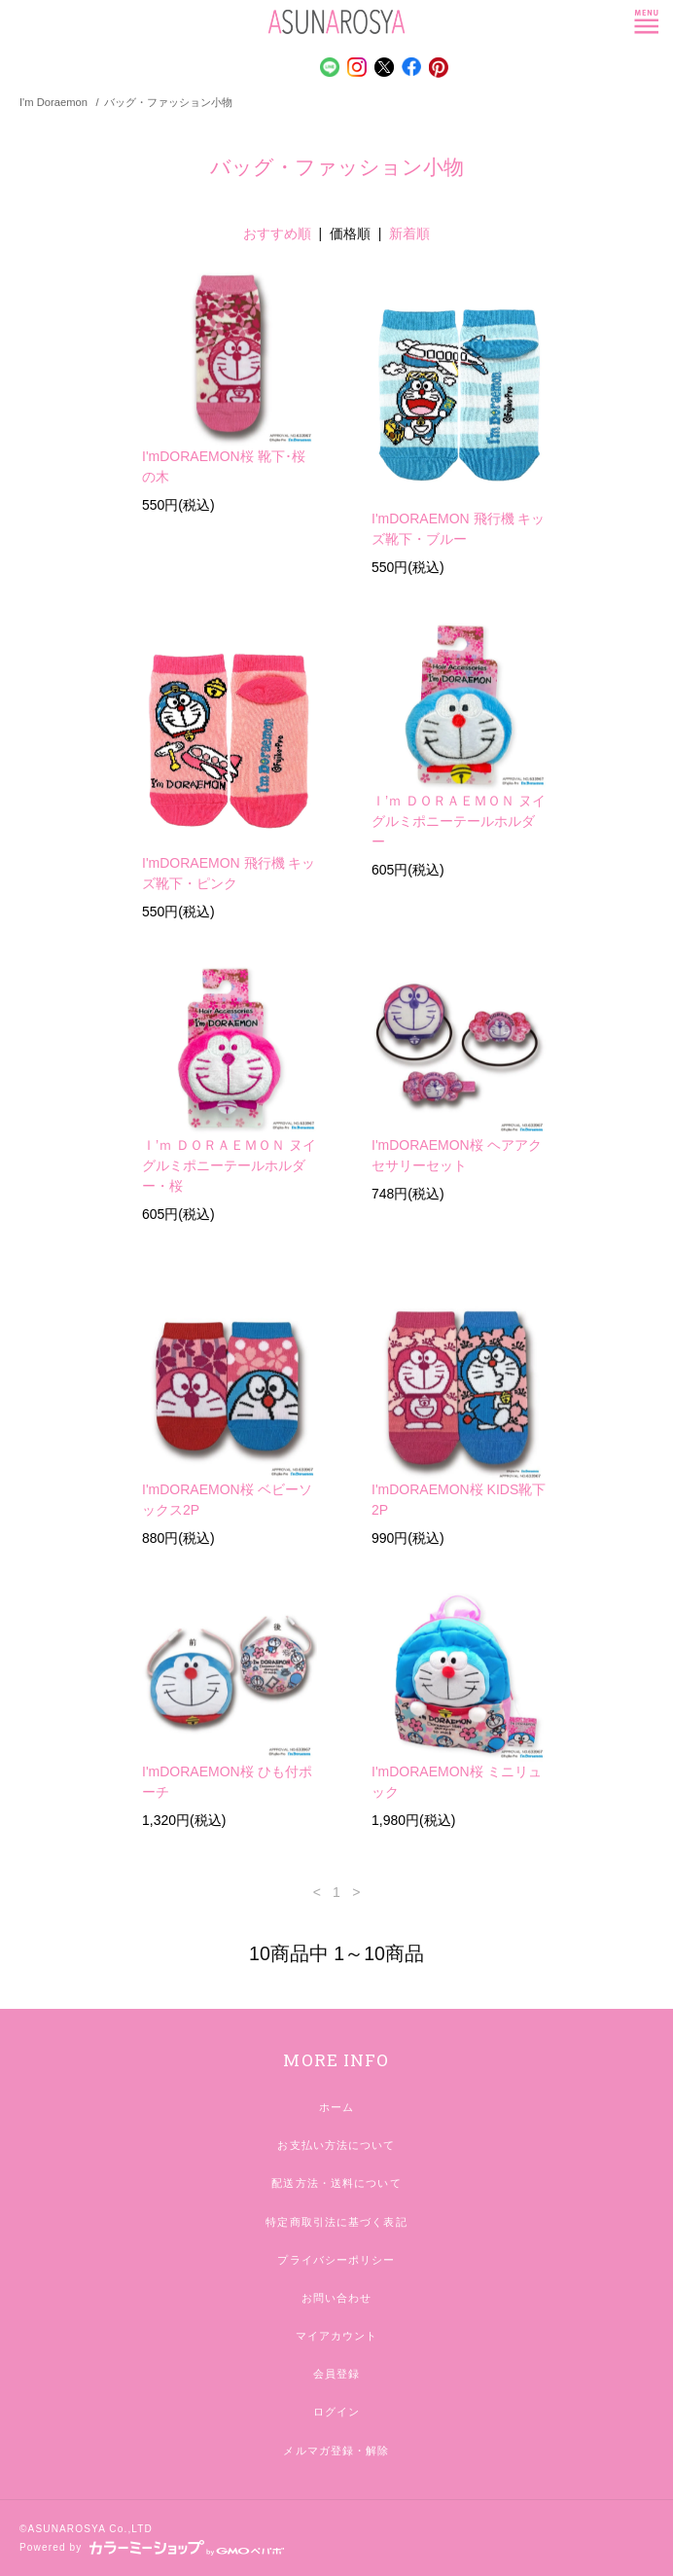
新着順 (409, 233)
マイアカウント (337, 2336)
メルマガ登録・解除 (336, 2450)
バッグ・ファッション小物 (168, 102)
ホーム (336, 2107)
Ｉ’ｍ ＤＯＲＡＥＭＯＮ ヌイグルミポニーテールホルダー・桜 (229, 1165)
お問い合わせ (336, 2298)
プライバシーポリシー (336, 2260)
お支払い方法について (336, 2145)
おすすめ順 (277, 233)
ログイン (336, 2411)
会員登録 (336, 2373)
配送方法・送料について (336, 2183)
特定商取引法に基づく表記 (336, 2222)
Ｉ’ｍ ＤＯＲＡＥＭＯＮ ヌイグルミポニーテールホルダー (459, 821)
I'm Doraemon (53, 102)
